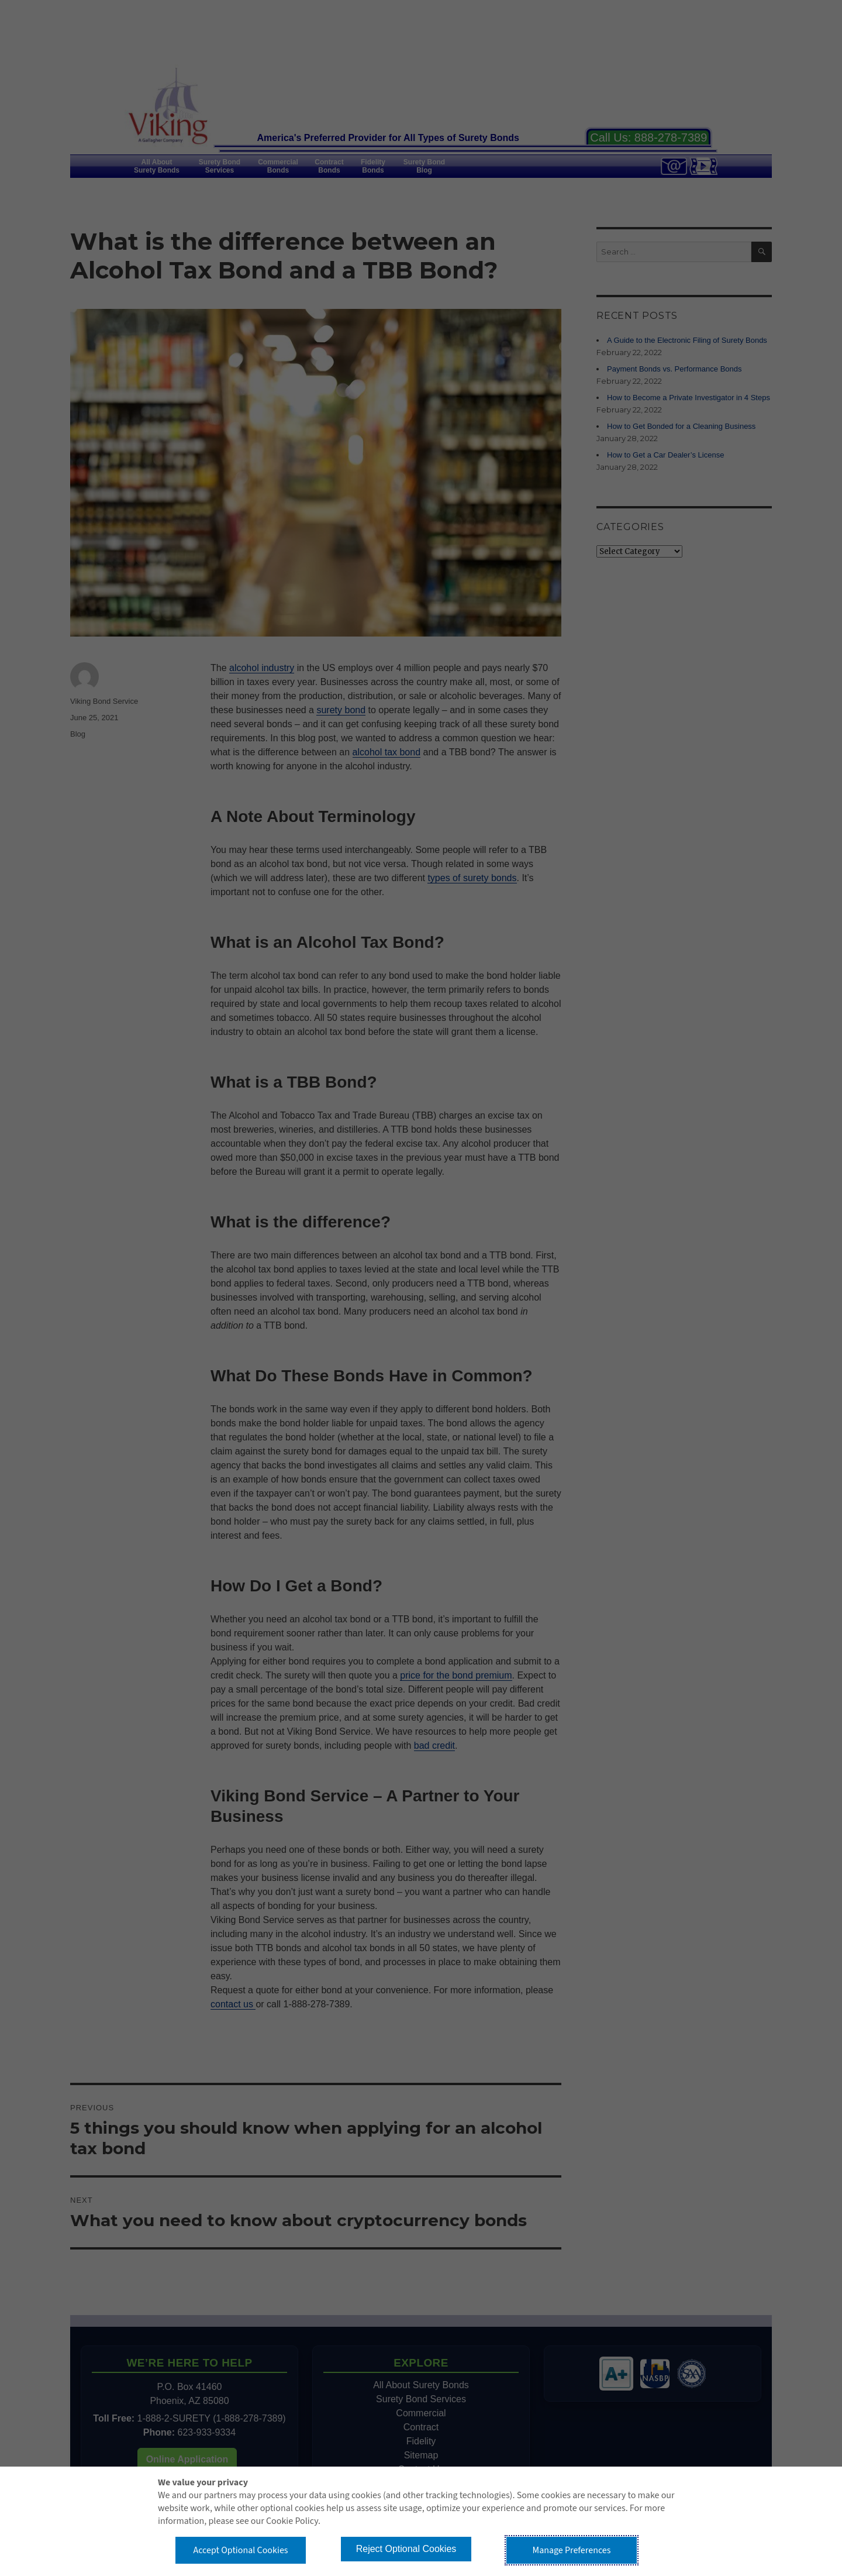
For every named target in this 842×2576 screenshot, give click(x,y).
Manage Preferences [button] (572, 2550)
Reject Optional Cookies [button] (406, 2549)
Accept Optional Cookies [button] (240, 2550)
